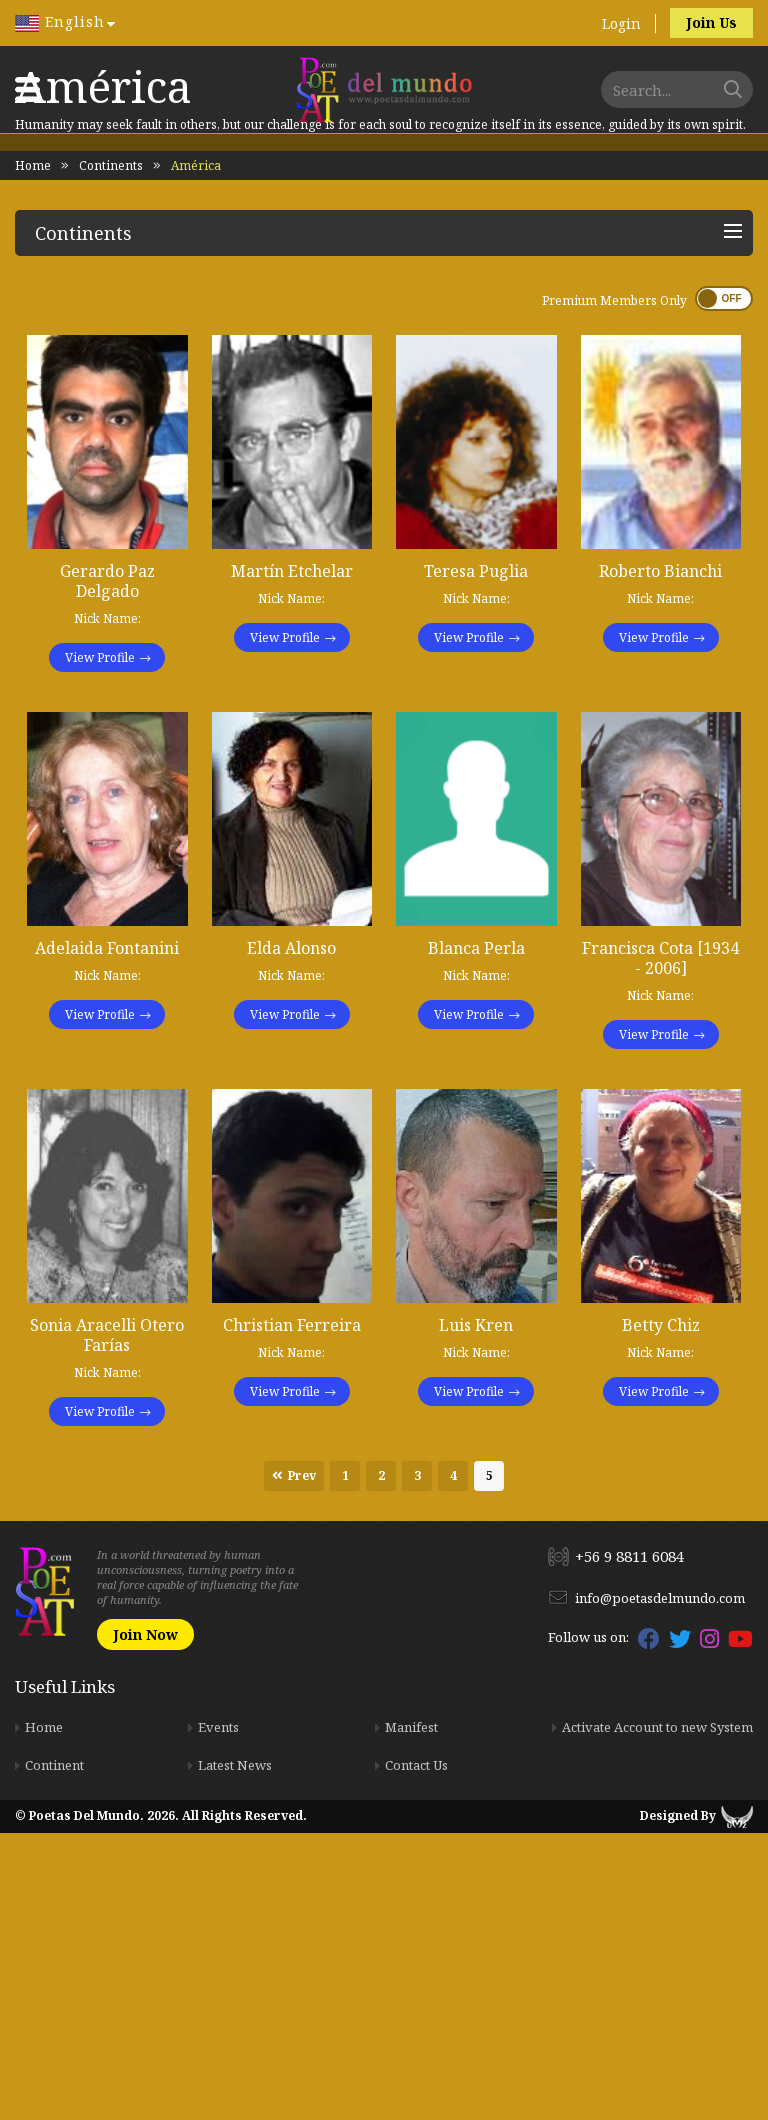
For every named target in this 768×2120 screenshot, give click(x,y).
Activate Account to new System (657, 2014)
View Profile (100, 944)
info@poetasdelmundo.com (660, 1885)
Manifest (411, 2014)
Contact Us (416, 2052)
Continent (54, 2052)
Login (621, 23)
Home (33, 452)
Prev (302, 1762)
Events (218, 2014)
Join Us (711, 22)
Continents (111, 452)
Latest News (235, 2052)
